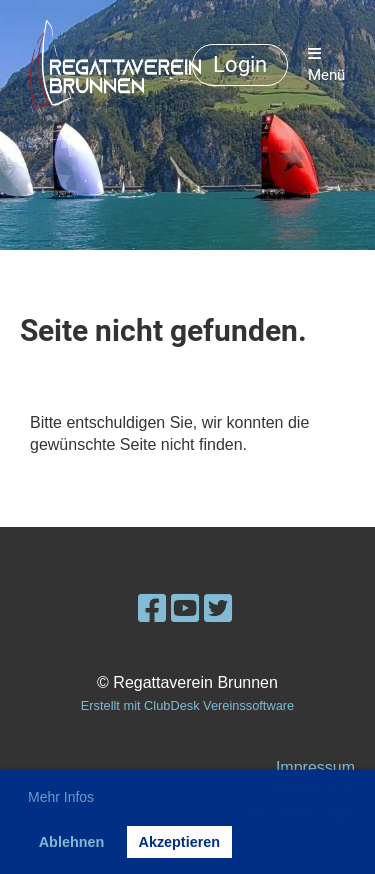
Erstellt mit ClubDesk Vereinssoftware (187, 705)
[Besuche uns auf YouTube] (185, 609)
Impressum (315, 767)
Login (240, 64)
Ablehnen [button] (72, 842)
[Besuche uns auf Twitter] (218, 609)
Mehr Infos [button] (61, 797)
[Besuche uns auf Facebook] (152, 609)
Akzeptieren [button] (179, 842)
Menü (326, 65)
